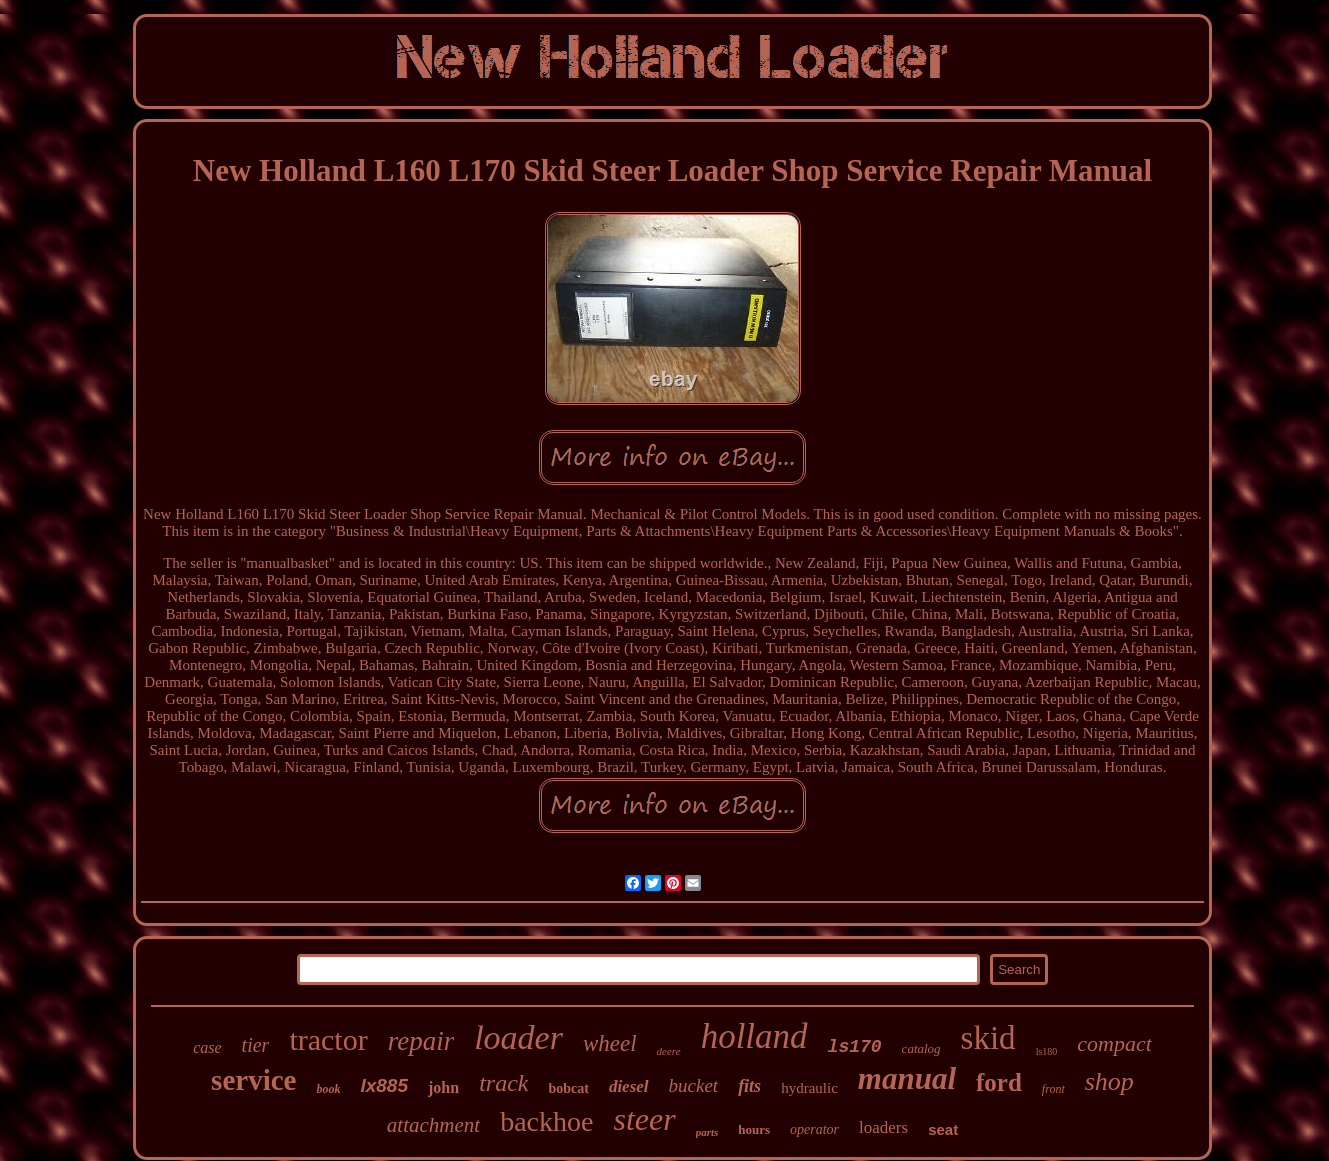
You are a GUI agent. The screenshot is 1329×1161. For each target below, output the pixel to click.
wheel (610, 1043)
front (1053, 1089)
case (207, 1047)
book (328, 1089)
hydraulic (809, 1088)
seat (943, 1129)
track (503, 1083)
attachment (433, 1125)
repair (421, 1041)
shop (1109, 1081)
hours (754, 1129)
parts (707, 1132)
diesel (629, 1086)
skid (988, 1038)
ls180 (1047, 1051)
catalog (921, 1048)
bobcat (568, 1088)
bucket (694, 1085)
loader (518, 1037)
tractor (328, 1039)
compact (1114, 1043)
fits (749, 1086)
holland (754, 1036)
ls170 (855, 1047)
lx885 (384, 1085)
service (253, 1080)
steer (644, 1119)
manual (907, 1078)
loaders (883, 1127)
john (443, 1087)
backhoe (546, 1121)
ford (999, 1082)
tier (256, 1045)
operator (814, 1129)
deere (669, 1051)
